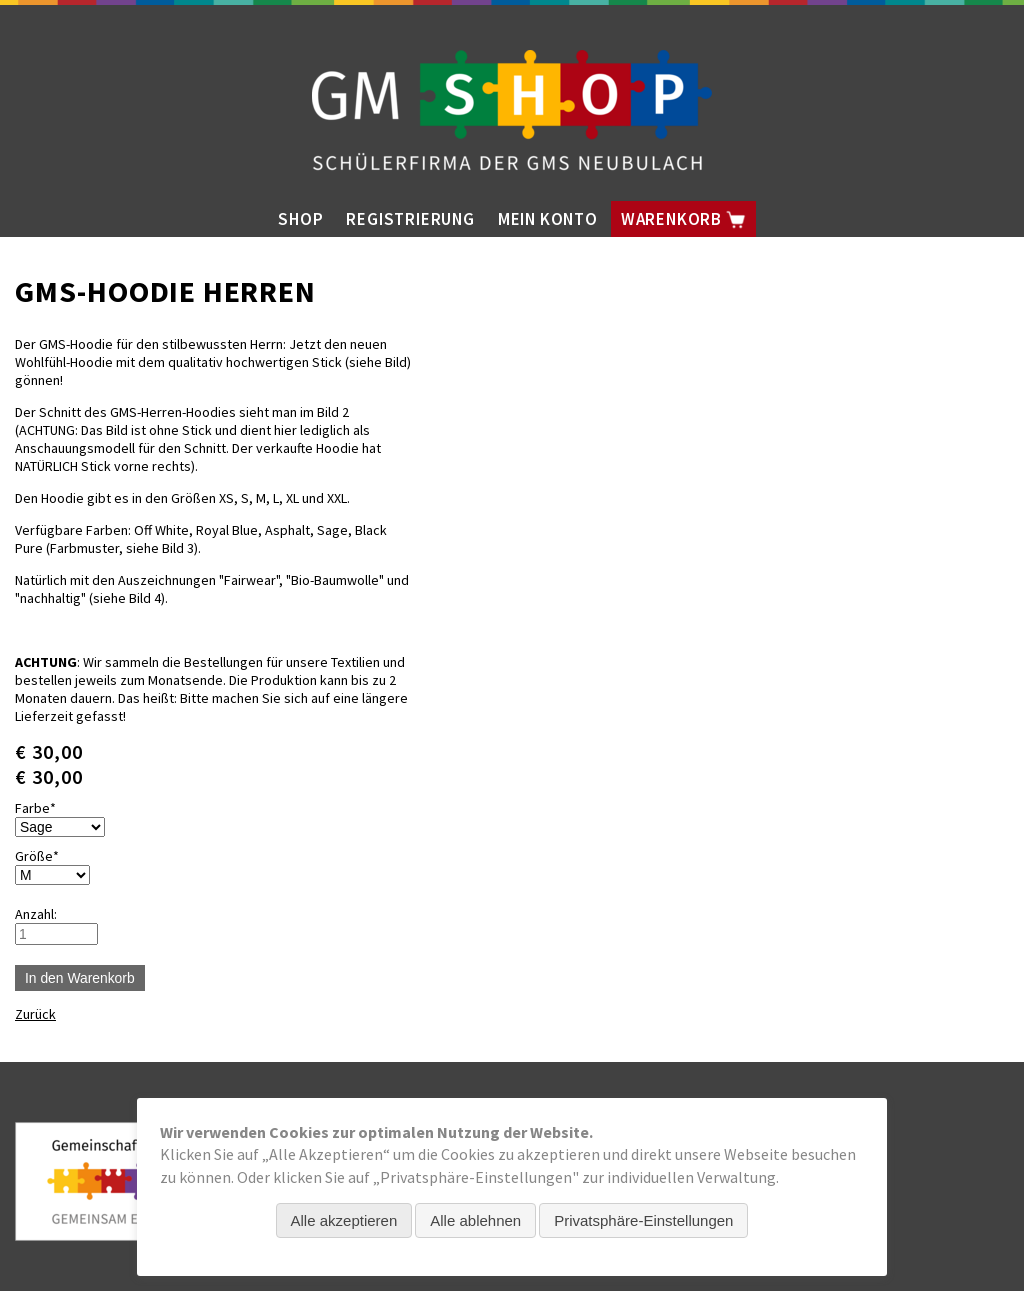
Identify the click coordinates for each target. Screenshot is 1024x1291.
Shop (300, 219)
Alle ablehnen (475, 1220)
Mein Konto (548, 219)
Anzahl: (36, 914)
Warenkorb (683, 219)
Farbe (45, 808)
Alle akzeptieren (344, 1220)
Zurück (35, 1014)
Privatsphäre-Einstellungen (643, 1220)
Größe (45, 856)
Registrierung (410, 219)
